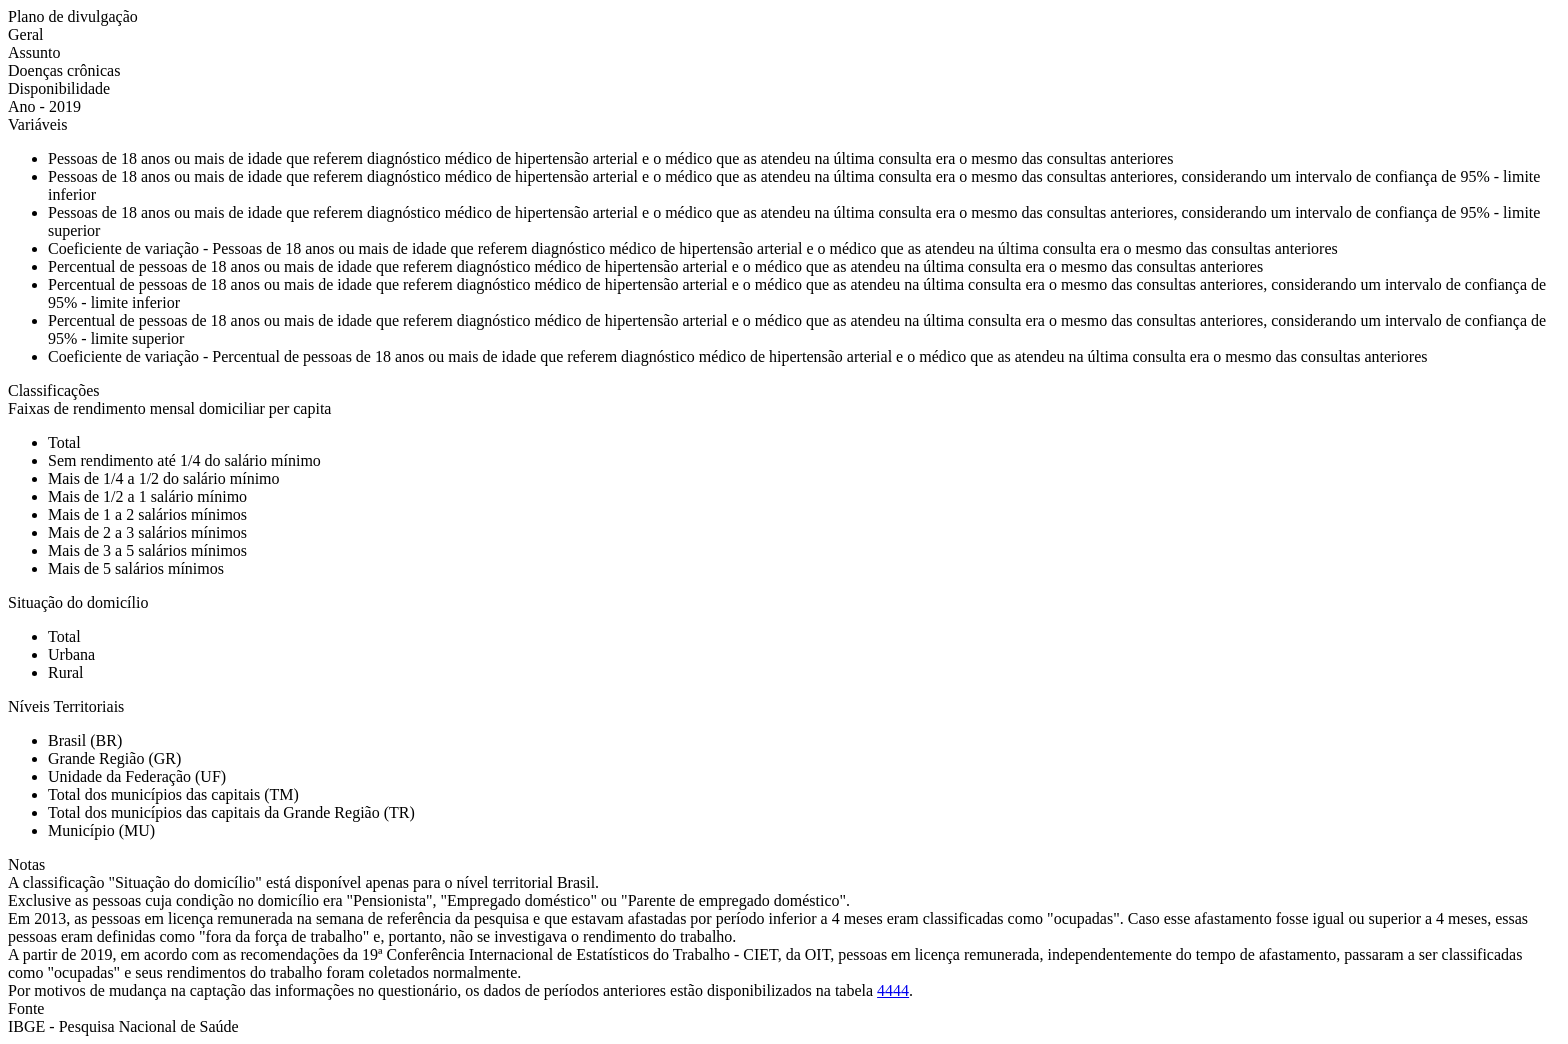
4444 (893, 990)
